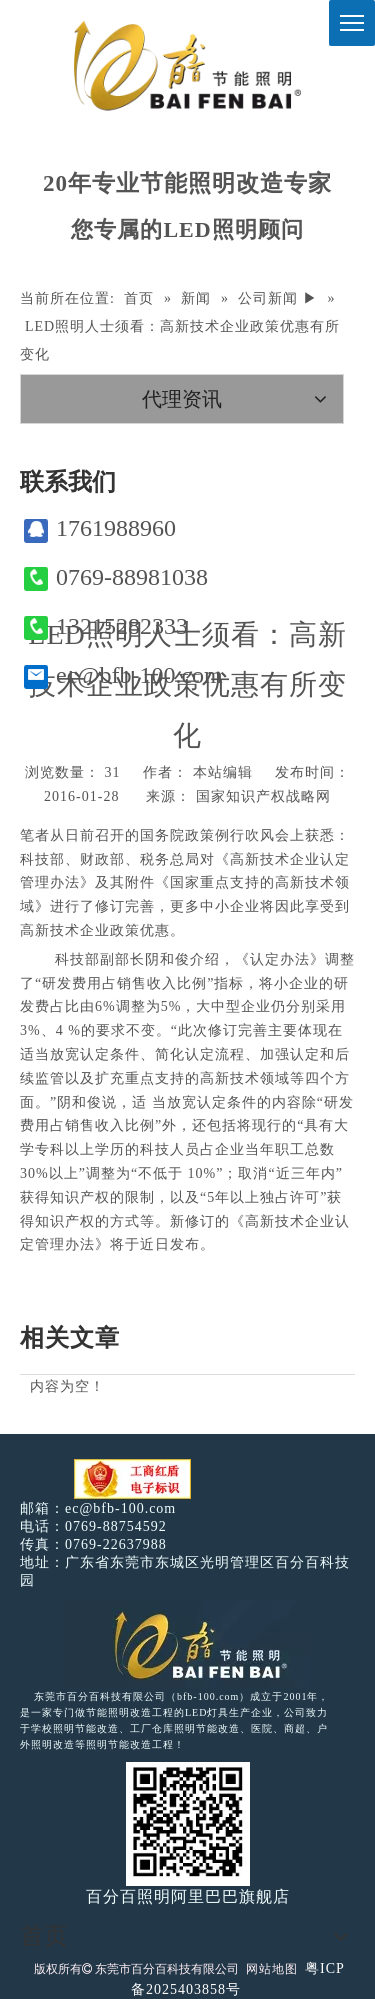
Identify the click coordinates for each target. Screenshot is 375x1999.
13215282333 (106, 626)
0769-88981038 (116, 577)
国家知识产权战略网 (263, 796)
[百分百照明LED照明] (187, 1644)
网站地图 (272, 1969)
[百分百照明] (187, 65)
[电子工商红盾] (132, 1479)
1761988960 (100, 528)
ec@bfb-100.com (123, 675)
